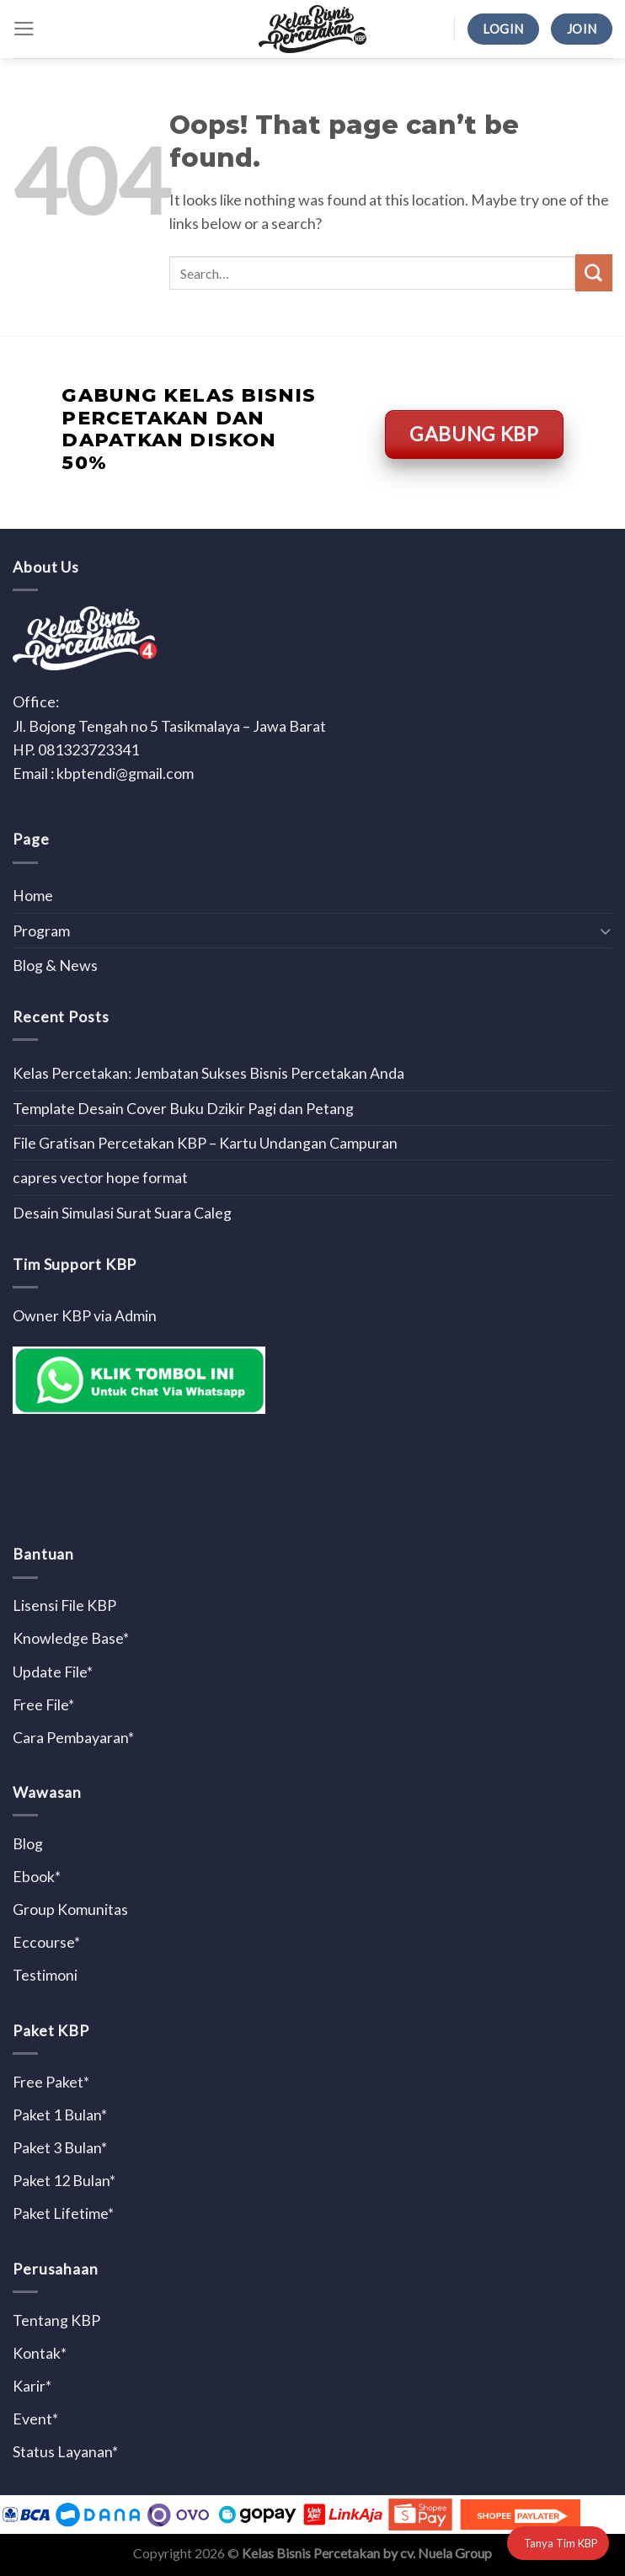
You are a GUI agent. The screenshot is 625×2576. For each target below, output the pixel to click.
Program (41, 930)
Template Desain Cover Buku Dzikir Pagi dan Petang (183, 1108)
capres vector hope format (100, 1177)
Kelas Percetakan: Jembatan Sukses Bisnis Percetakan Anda (208, 1073)
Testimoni (45, 1974)
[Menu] (24, 29)
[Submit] (593, 272)
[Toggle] (605, 931)
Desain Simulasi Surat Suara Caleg (122, 1212)
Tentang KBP (56, 2320)
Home (33, 895)
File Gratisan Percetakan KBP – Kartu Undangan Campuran (205, 1142)
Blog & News (55, 965)
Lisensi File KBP (64, 1605)
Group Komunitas (70, 1909)
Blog (28, 1843)
